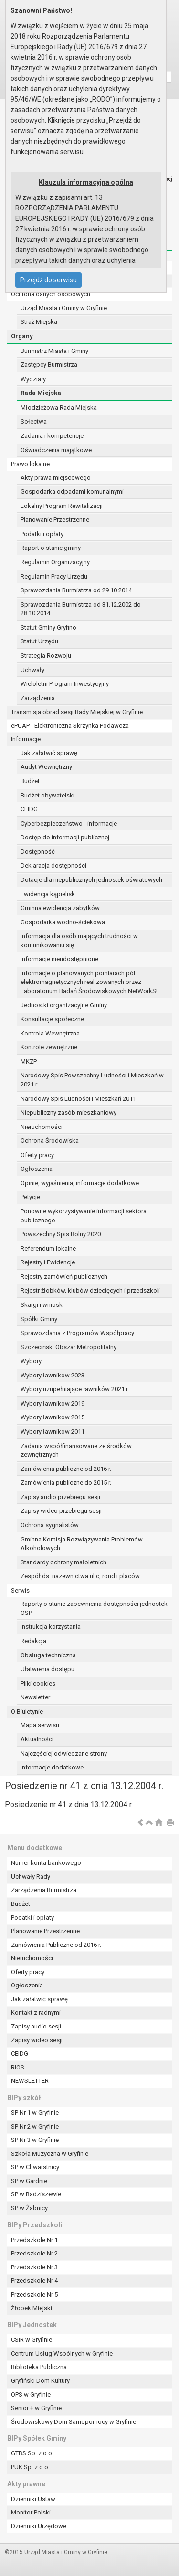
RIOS (17, 2067)
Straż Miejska (39, 321)
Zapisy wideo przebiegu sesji (61, 1510)
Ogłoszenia (37, 1168)
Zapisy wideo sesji (37, 2040)
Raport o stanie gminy (51, 547)
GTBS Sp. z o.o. (32, 2453)
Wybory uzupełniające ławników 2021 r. (75, 1389)
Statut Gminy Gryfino (48, 627)
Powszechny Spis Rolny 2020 (61, 1234)
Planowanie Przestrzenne (55, 519)
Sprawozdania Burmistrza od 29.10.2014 (76, 590)
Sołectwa (34, 421)
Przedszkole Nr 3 (34, 2267)
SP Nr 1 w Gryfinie (35, 2112)
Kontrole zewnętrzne (49, 1047)
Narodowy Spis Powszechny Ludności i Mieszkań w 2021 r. (92, 1080)
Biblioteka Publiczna (39, 2366)
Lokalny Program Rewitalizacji (62, 505)
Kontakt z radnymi (36, 2012)
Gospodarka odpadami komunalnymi (72, 491)
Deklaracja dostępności (53, 865)
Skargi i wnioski (42, 1304)
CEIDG (29, 809)
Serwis (20, 1590)
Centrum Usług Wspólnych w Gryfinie (62, 2353)
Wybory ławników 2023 (52, 1375)
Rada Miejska (41, 392)
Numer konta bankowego (46, 1862)
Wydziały (33, 379)
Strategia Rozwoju (46, 655)
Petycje (30, 1196)
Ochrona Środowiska (50, 1140)
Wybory (31, 1361)
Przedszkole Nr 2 (34, 2253)
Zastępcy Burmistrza (49, 364)
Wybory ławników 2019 (52, 1403)
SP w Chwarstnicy (35, 2167)
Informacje (26, 739)
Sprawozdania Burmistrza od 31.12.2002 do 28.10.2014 (81, 609)
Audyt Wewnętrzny (46, 766)
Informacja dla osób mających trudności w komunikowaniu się (79, 940)
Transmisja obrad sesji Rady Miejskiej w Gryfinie (77, 711)
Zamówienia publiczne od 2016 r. (66, 1468)
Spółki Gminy (39, 1319)
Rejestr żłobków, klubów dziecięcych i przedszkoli (90, 1290)
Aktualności (37, 1739)
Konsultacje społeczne (52, 1019)
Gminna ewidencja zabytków (60, 907)
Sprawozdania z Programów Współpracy (77, 1332)
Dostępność (38, 851)
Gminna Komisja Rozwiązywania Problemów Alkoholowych (82, 1544)
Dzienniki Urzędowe (38, 2526)
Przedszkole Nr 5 (34, 2294)
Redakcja (33, 1641)
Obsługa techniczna (48, 1655)
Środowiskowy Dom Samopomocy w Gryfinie (73, 2421)
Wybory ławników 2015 (52, 1417)
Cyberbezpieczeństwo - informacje (69, 823)
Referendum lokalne (48, 1248)
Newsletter (35, 1697)
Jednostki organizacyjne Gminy (64, 1005)
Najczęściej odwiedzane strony (64, 1753)
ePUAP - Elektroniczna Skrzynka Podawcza (70, 725)
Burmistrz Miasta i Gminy (54, 350)
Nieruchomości (42, 1126)
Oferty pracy (37, 1155)
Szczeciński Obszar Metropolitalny (68, 1347)
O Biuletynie (27, 1711)
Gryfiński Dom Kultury (40, 2380)
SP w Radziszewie (36, 2194)
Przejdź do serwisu (48, 280)
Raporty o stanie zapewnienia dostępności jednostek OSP (94, 1608)
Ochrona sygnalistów (50, 1525)
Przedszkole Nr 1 (34, 2240)
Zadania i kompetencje (52, 435)
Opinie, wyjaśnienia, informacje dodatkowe (80, 1183)
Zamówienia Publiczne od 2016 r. (56, 1944)
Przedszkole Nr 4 (34, 2280)
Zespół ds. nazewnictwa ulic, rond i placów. (81, 1576)
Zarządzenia (38, 698)
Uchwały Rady (30, 1876)
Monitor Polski (31, 2512)
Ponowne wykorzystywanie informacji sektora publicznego (84, 1216)
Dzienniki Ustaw (33, 2499)
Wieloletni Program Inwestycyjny (65, 683)
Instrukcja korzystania (51, 1626)
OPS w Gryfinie (31, 2394)
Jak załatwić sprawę (49, 752)
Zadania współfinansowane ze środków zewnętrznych (76, 1450)
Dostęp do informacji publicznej (65, 837)
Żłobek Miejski (31, 2308)
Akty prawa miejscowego (56, 477)
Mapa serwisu (40, 1724)
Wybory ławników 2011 (52, 1431)
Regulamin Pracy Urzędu (54, 576)
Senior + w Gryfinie (36, 2407)
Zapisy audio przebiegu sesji (60, 1496)
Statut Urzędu (39, 641)
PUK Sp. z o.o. (30, 2467)
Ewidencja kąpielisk (48, 894)
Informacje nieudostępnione (59, 958)
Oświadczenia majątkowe (56, 450)
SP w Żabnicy (29, 2208)
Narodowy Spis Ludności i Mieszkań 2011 (78, 1098)
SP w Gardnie (29, 2180)
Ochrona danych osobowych (50, 294)
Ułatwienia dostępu (47, 1669)
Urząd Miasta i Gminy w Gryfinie (64, 307)
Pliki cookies (38, 1683)
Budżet (30, 781)
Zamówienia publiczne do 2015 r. (66, 1482)
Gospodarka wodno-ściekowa (63, 922)
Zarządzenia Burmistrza (43, 1889)
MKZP (29, 1061)
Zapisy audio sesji (36, 2026)
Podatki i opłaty (42, 534)
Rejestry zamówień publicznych (64, 1276)
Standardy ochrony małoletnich (63, 1562)
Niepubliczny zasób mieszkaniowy (68, 1112)
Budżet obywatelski (47, 795)
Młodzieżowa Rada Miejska (59, 407)
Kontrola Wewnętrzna (50, 1033)
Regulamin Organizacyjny (55, 562)
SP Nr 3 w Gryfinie (35, 2139)
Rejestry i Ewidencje (48, 1262)
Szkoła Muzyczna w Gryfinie (49, 2153)
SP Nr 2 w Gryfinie (35, 2126)
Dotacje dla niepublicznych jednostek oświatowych (91, 879)
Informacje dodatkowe (52, 1767)
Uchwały (32, 669)
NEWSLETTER (30, 2080)
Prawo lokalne (30, 463)
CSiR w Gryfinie (31, 2339)
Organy (22, 336)
